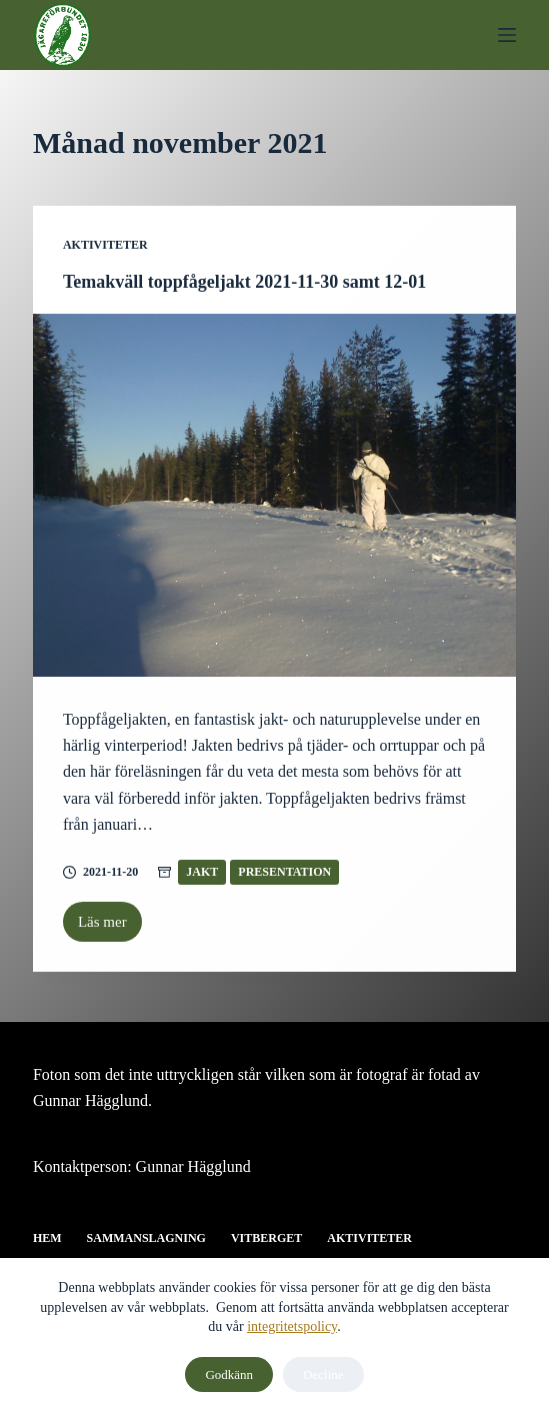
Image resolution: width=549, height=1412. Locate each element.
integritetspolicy (292, 1326)
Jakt (202, 873)
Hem (47, 1238)
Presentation (284, 873)
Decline (323, 1374)
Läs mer (110, 929)
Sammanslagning (146, 1238)
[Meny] (507, 35)
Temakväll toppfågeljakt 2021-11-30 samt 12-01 (244, 282)
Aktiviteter (105, 246)
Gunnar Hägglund (193, 1166)
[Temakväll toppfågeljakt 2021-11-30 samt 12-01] (274, 496)
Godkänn (229, 1374)
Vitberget (266, 1238)
